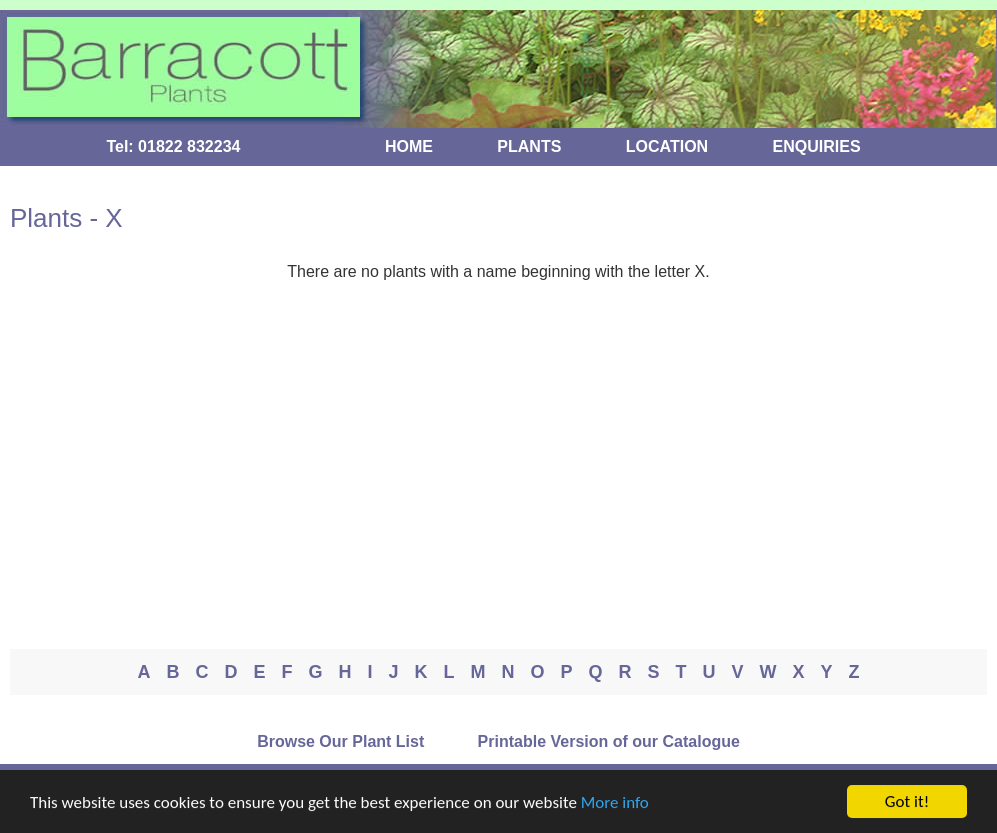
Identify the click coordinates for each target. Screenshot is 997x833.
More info (615, 803)
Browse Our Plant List (340, 741)
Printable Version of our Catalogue (609, 741)
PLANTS (529, 146)
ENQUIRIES (817, 146)
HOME (409, 146)
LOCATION (667, 146)
